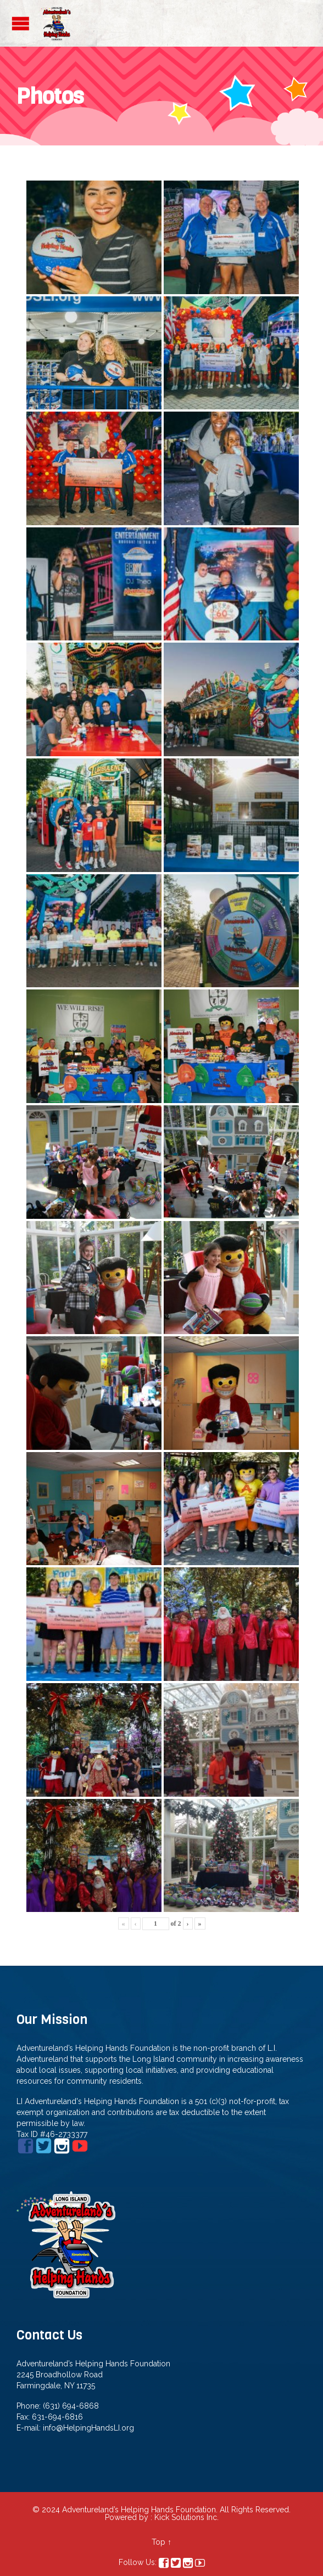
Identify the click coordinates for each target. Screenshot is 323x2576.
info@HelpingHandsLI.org (88, 2427)
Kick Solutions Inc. (186, 2517)
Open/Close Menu (20, 23)
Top (158, 2542)
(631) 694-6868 (71, 2405)
